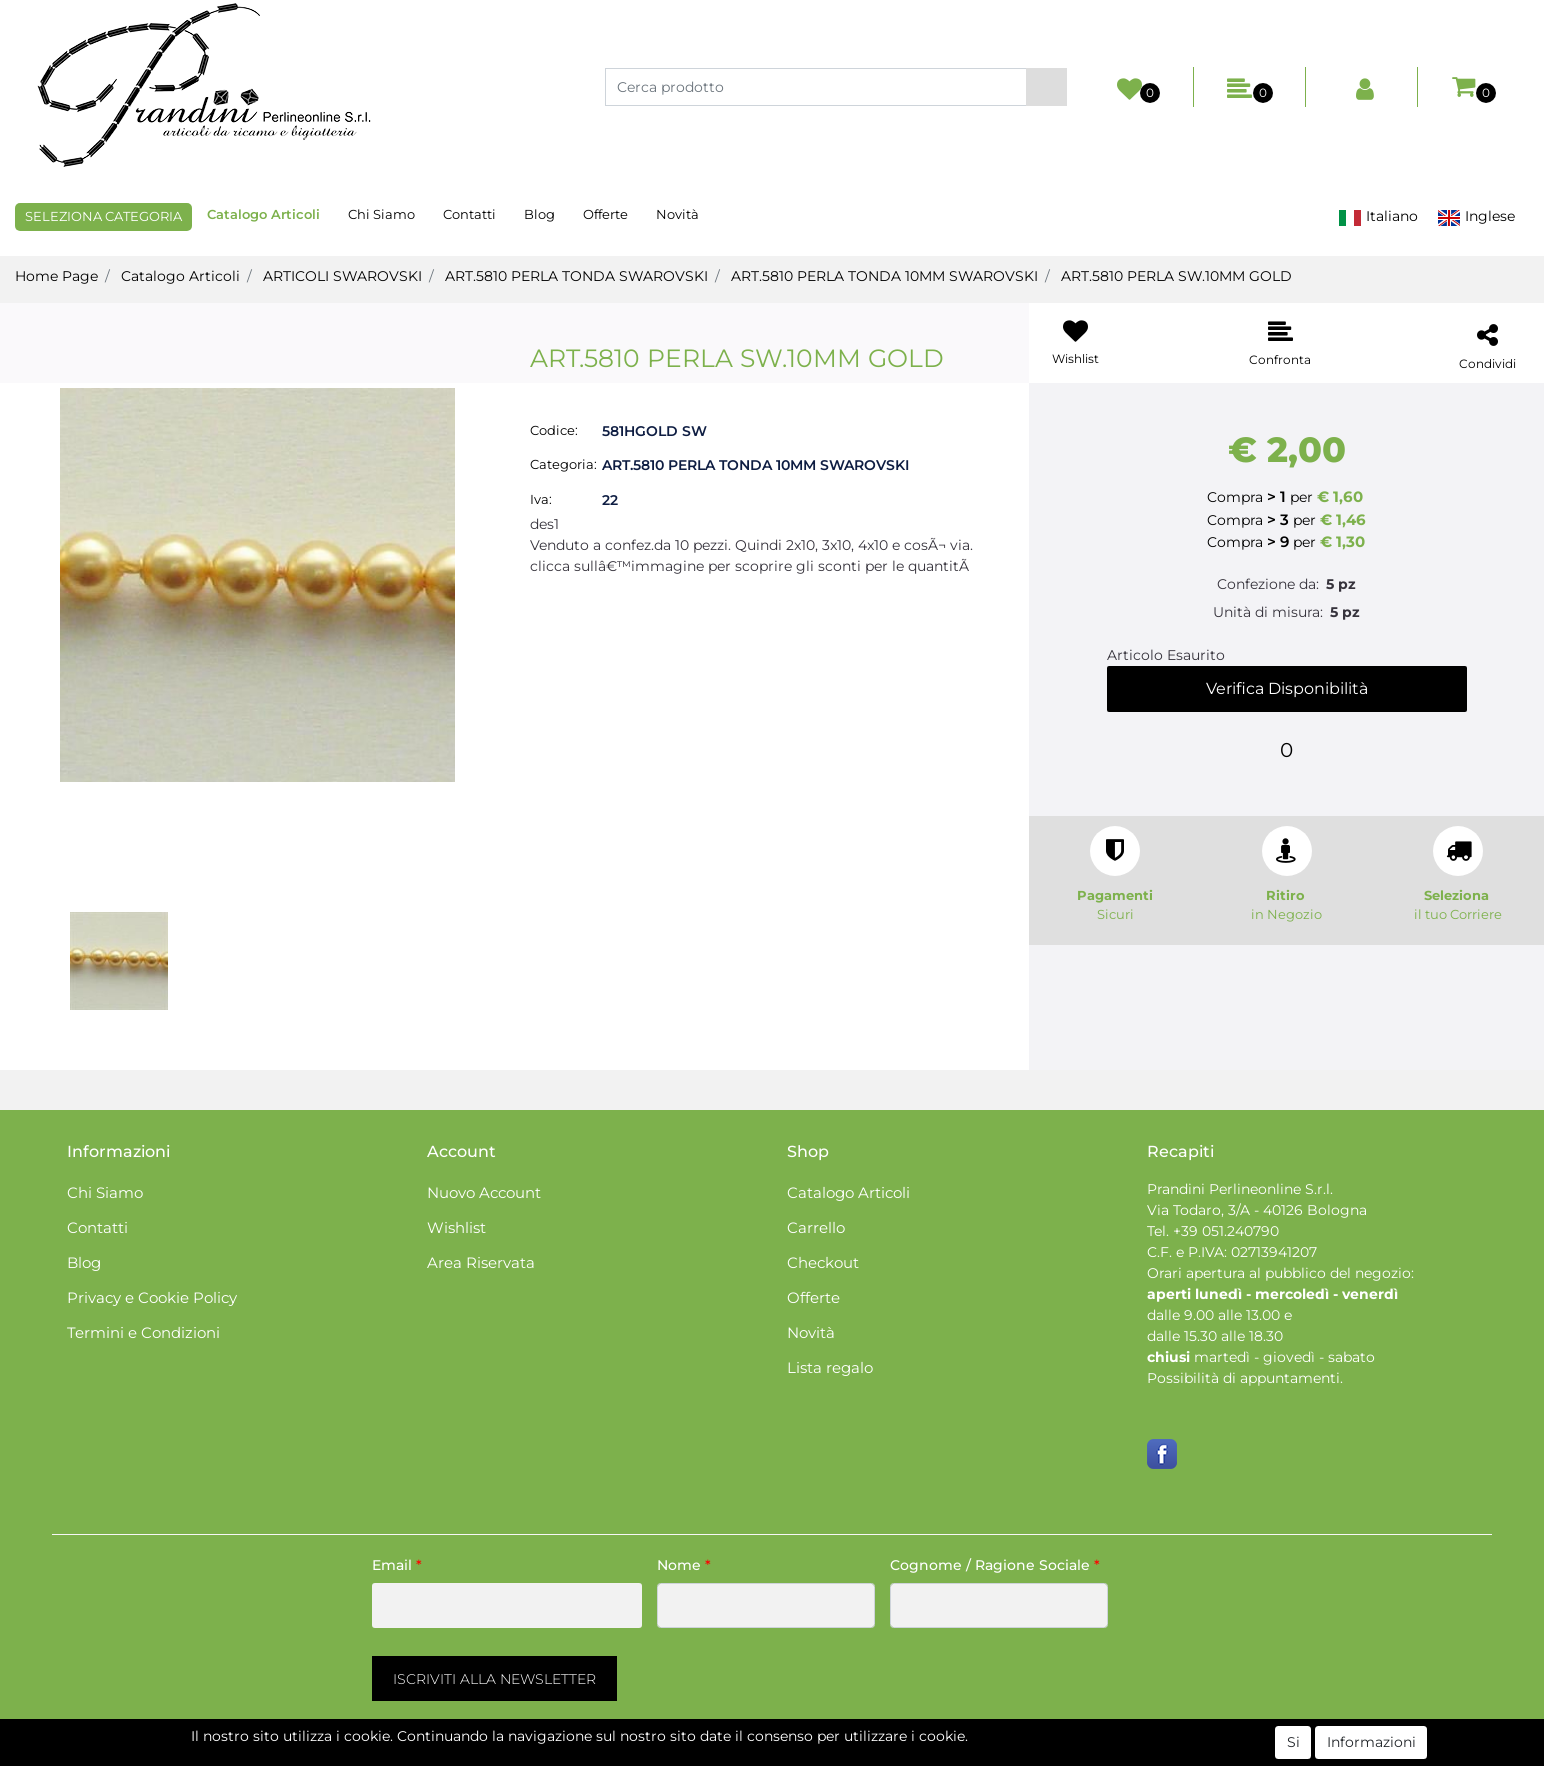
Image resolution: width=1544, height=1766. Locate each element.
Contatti (469, 214)
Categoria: (563, 464)
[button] (1046, 87)
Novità (677, 214)
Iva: (541, 499)
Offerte (605, 214)
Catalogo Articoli (263, 214)
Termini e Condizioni (143, 1332)
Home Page (56, 276)
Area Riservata (481, 1262)
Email (397, 1565)
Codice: (554, 430)
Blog (539, 214)
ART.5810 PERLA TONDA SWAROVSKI (576, 276)
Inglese (1476, 216)
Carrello (816, 1227)
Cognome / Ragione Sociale (995, 1565)
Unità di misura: (1268, 612)
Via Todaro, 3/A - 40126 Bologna (1257, 1210)
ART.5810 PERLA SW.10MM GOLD (1176, 276)
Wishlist (456, 1227)
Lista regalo (830, 1367)
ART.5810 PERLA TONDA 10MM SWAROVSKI (884, 276)
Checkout (823, 1262)
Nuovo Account (484, 1192)
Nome (684, 1565)
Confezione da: (1268, 584)
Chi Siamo (381, 214)
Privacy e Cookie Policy (152, 1297)
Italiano (1378, 216)
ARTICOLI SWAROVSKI (342, 276)
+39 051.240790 (1226, 1231)
